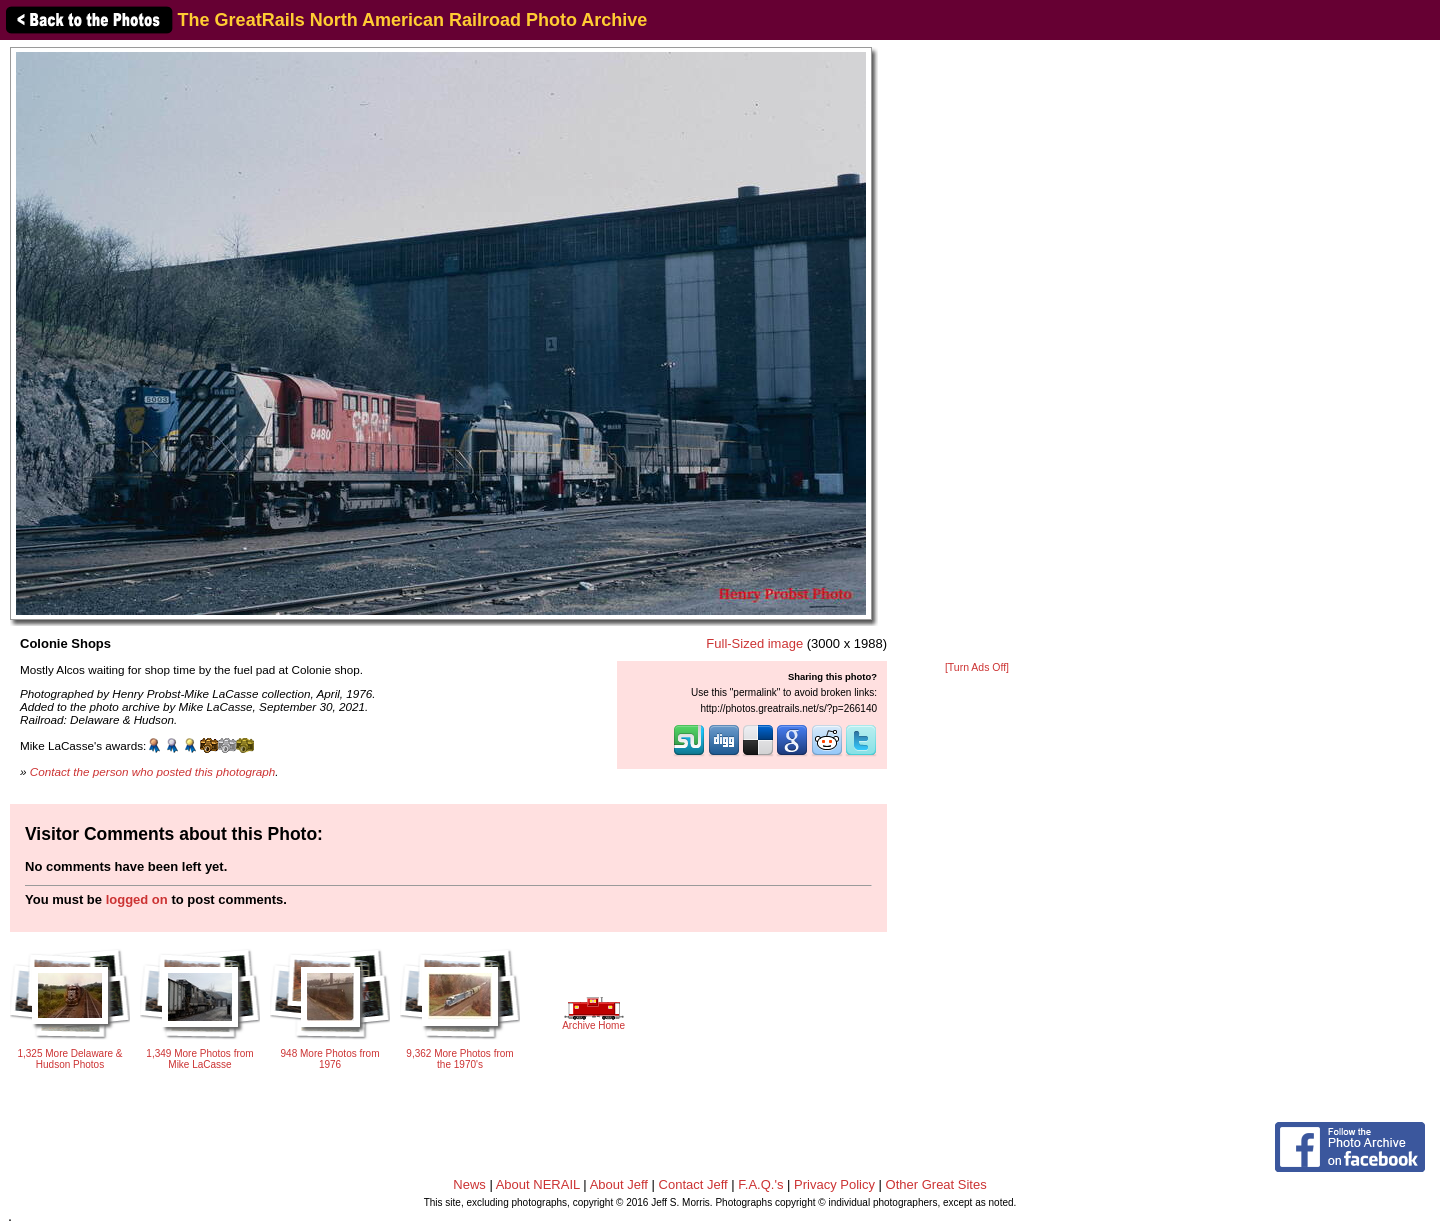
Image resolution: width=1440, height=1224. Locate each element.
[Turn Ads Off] (977, 667)
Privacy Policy (834, 1184)
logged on (137, 899)
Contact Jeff (693, 1184)
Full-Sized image (754, 643)
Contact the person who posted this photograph (153, 771)
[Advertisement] (977, 352)
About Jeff (619, 1184)
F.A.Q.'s (760, 1184)
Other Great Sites (936, 1184)
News (469, 1184)
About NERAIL (538, 1184)
